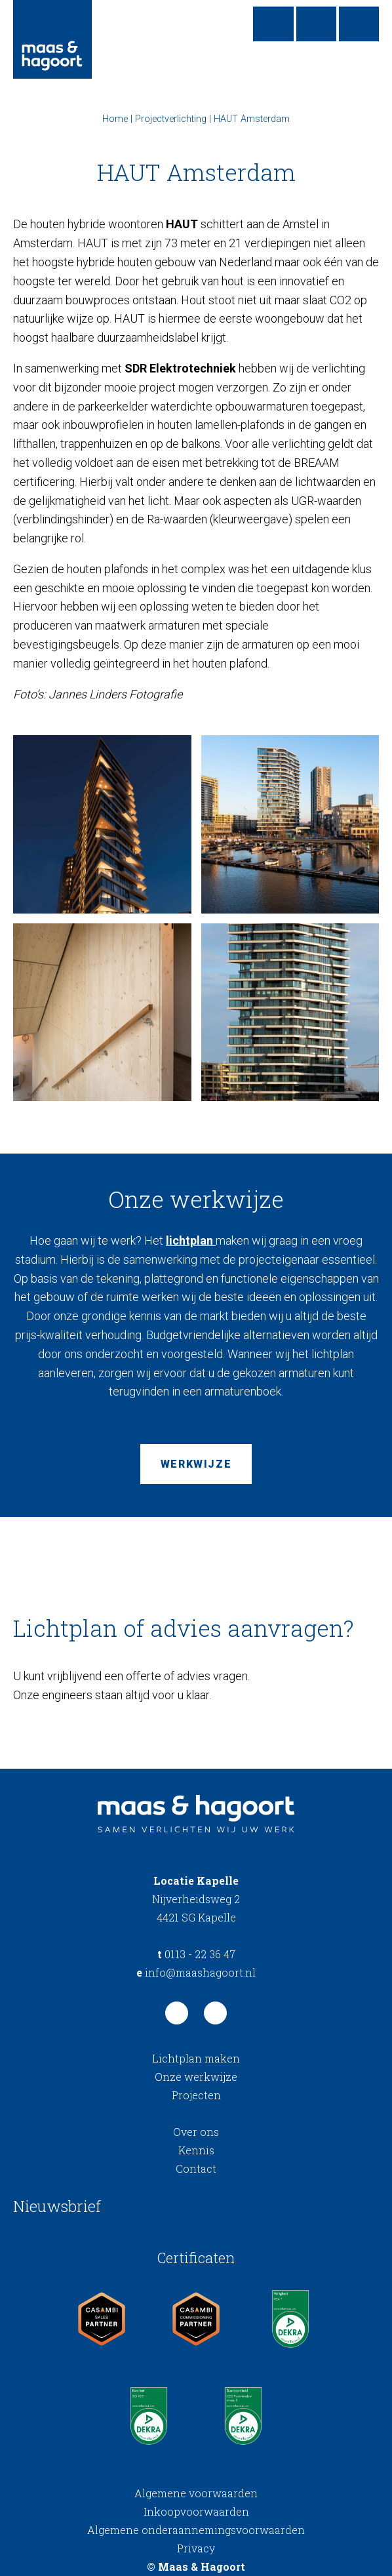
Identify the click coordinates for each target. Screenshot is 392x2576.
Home (115, 119)
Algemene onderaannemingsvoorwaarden (196, 2530)
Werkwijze (196, 1464)
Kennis (196, 2150)
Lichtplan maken (196, 2058)
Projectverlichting (170, 119)
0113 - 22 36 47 (196, 1954)
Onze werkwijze (196, 2076)
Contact (196, 2168)
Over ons (196, 2132)
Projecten (196, 2095)
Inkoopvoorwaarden (196, 2511)
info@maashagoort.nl (196, 1972)
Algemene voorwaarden (196, 2493)
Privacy (196, 2548)
